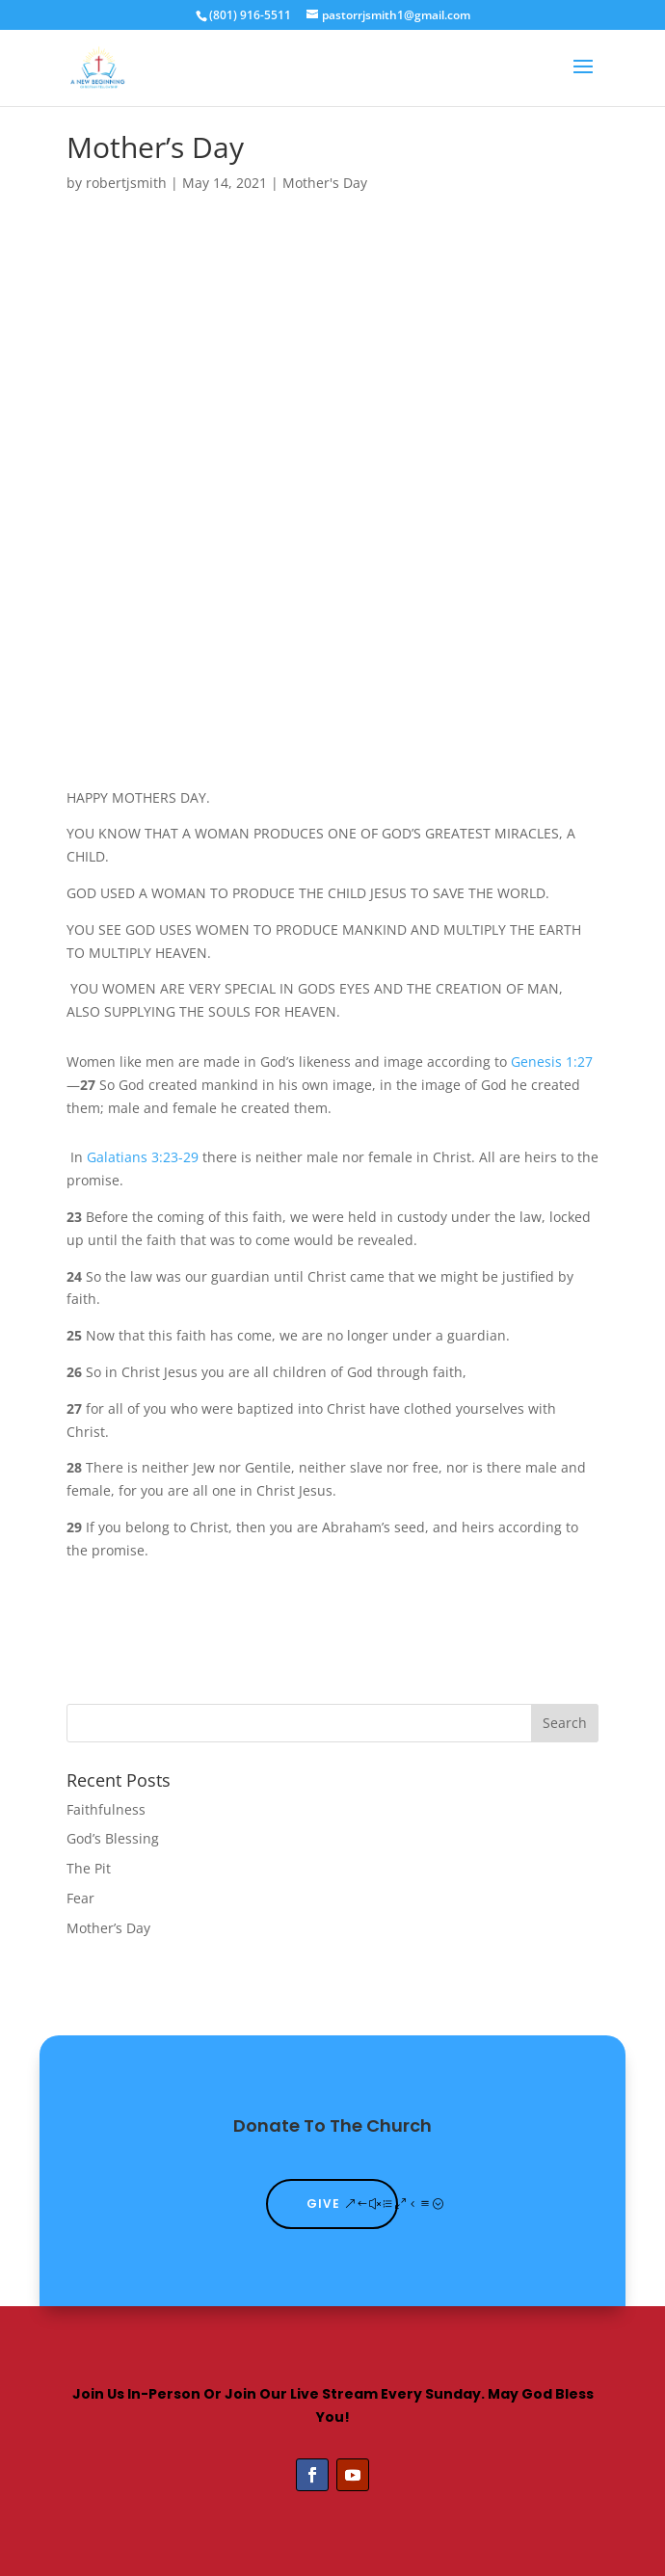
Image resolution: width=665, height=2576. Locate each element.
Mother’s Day (108, 1928)
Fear (80, 1898)
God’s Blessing (112, 1838)
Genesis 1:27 (552, 1061)
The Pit (88, 1868)
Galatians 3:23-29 (143, 1157)
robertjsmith (126, 182)
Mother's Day (324, 182)
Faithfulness (106, 1809)
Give (323, 2203)
